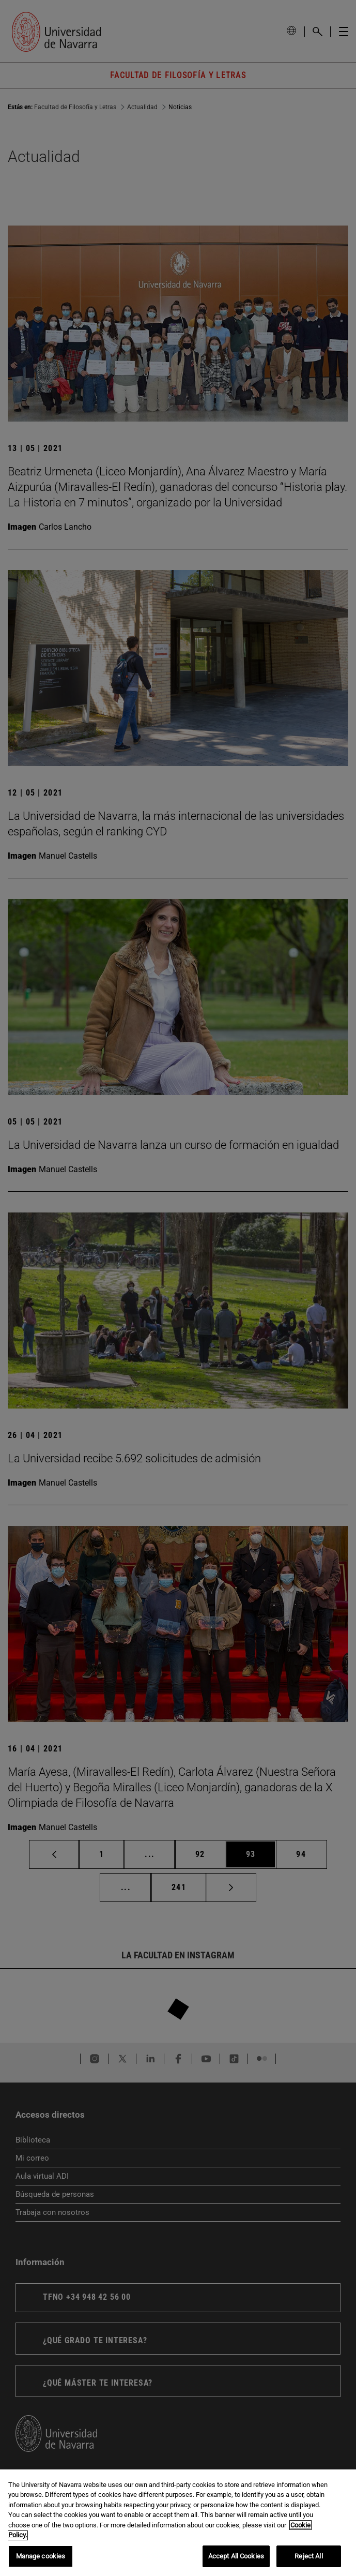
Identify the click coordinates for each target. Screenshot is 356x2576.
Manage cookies (41, 2564)
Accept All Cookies (236, 2564)
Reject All (308, 2564)
